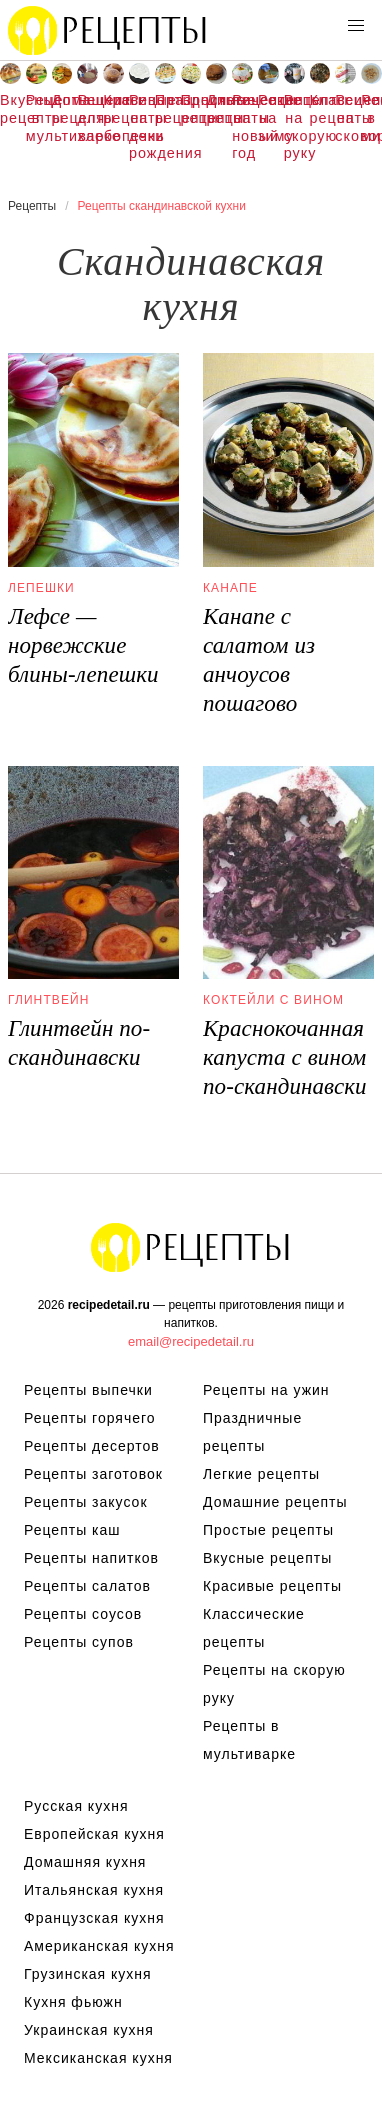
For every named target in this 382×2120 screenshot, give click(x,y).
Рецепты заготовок (93, 1474)
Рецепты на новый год (242, 126)
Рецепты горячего (90, 1418)
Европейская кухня (94, 1834)
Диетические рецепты (216, 109)
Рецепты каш (72, 1530)
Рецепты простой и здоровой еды (108, 30)
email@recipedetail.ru (191, 1341)
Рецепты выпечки (88, 1390)
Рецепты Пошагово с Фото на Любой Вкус (191, 1247)
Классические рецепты (320, 109)
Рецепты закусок (86, 1502)
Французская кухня (94, 1918)
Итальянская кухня (94, 1890)
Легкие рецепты (261, 1474)
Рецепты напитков (91, 1558)
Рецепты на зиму (268, 117)
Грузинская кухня (88, 1974)
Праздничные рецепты (165, 109)
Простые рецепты (191, 109)
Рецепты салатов (87, 1586)
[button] (356, 26)
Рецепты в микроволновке (371, 117)
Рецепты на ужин (266, 1390)
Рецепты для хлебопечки (87, 117)
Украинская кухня (89, 2030)
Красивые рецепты (113, 109)
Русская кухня (76, 1806)
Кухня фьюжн (73, 2002)
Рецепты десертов (92, 1446)
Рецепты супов (79, 1642)
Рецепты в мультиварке (36, 117)
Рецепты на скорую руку (294, 126)
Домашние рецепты (62, 109)
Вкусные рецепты (10, 109)
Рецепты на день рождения (139, 126)
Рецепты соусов (83, 1614)
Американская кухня (99, 1946)
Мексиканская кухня (98, 2058)
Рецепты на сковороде (345, 117)
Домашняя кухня (85, 1862)
